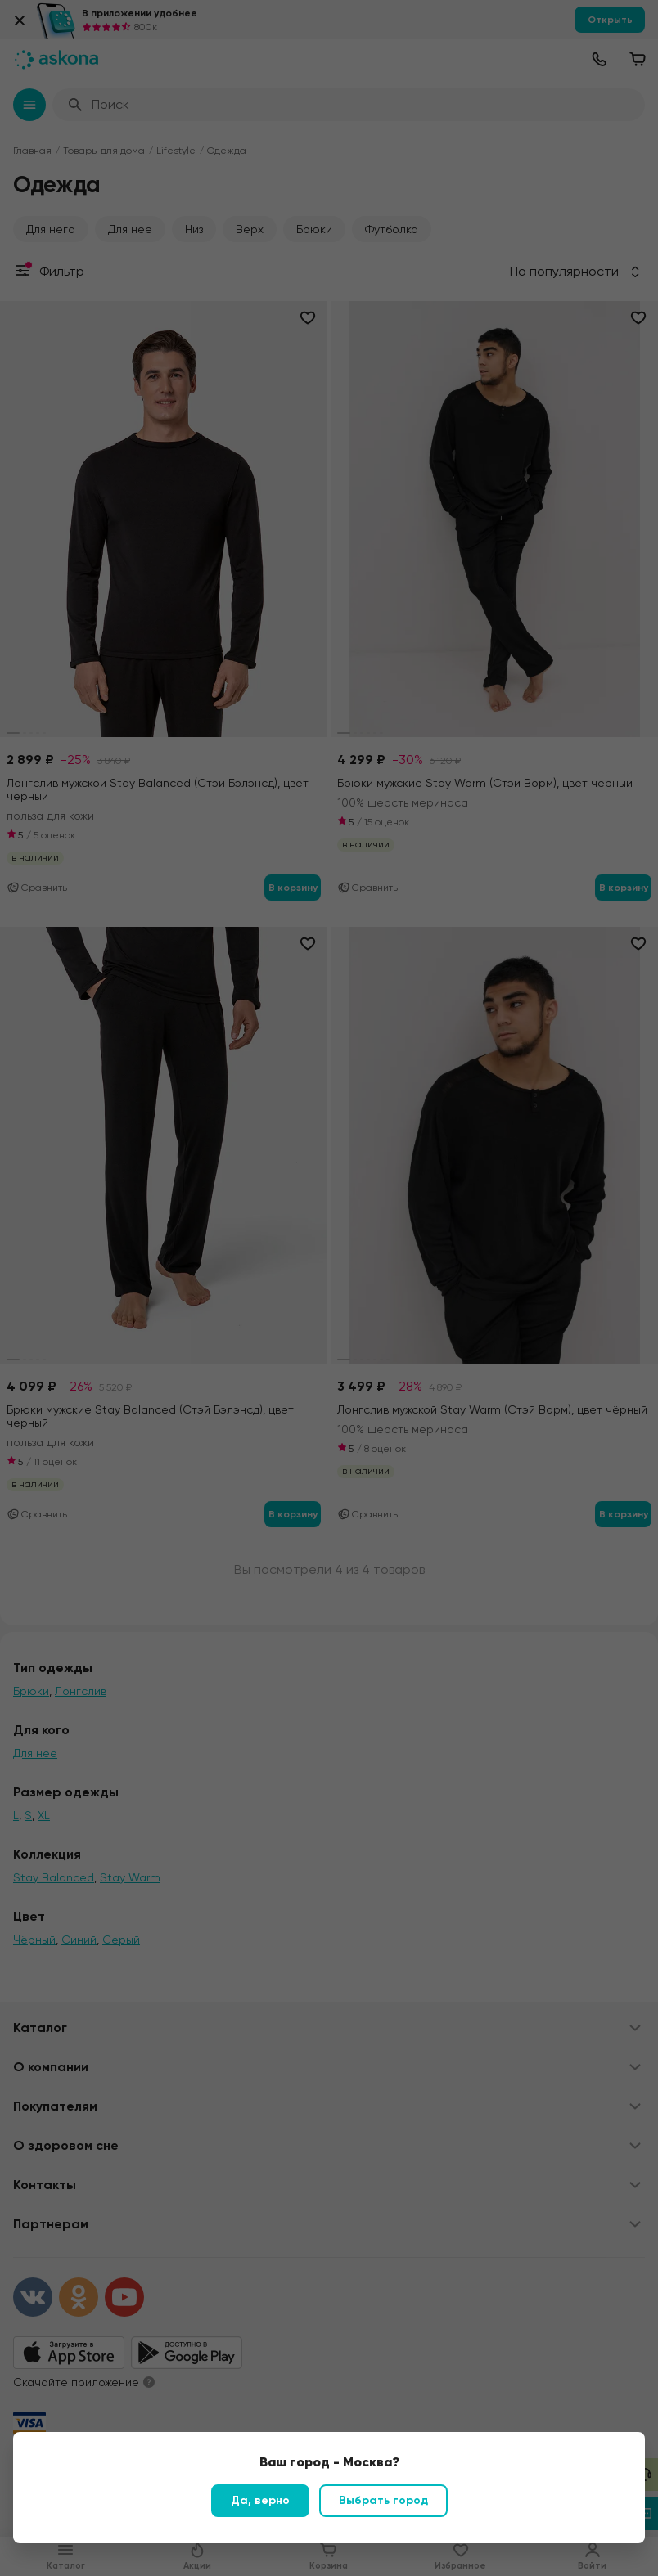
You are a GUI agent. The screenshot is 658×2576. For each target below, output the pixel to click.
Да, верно (260, 2500)
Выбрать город (383, 2500)
